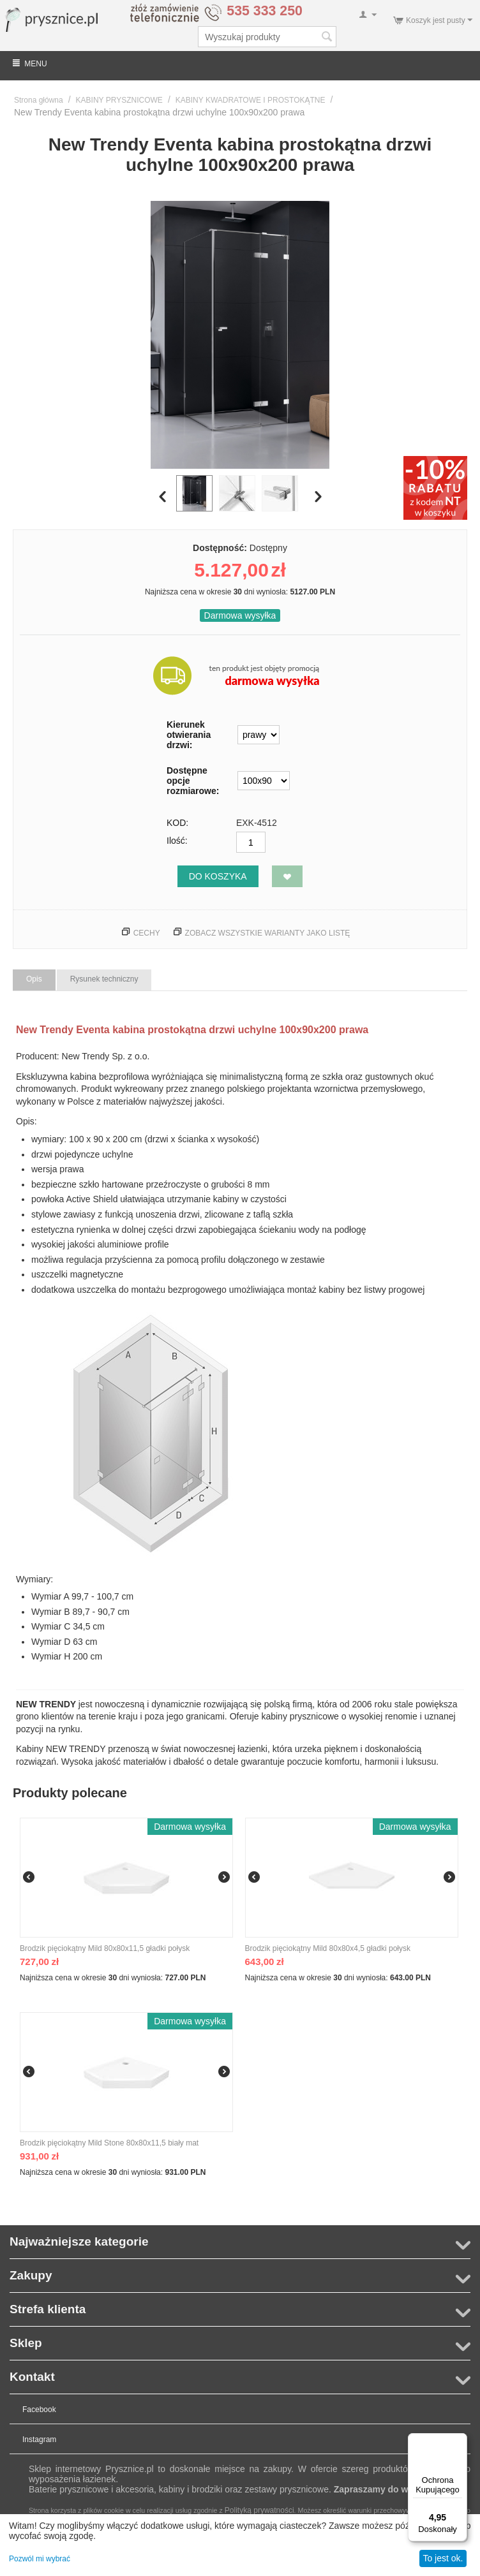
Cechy (146, 933)
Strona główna (38, 100)
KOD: (177, 823)
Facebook (39, 2409)
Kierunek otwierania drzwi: (189, 734)
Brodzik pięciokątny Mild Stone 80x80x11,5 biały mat (109, 2142)
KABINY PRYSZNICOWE (119, 100)
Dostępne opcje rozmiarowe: (193, 780)
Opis (34, 979)
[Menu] (459, 2440)
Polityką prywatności (259, 2510)
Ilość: (177, 840)
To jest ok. (443, 2558)
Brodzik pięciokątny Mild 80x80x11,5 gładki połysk (105, 1948)
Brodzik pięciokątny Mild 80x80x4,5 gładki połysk (327, 1948)
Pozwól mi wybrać (39, 2558)
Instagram (39, 2439)
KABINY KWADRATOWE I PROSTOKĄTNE (251, 100)
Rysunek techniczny (104, 979)
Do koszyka (218, 876)
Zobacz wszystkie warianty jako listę (267, 933)
